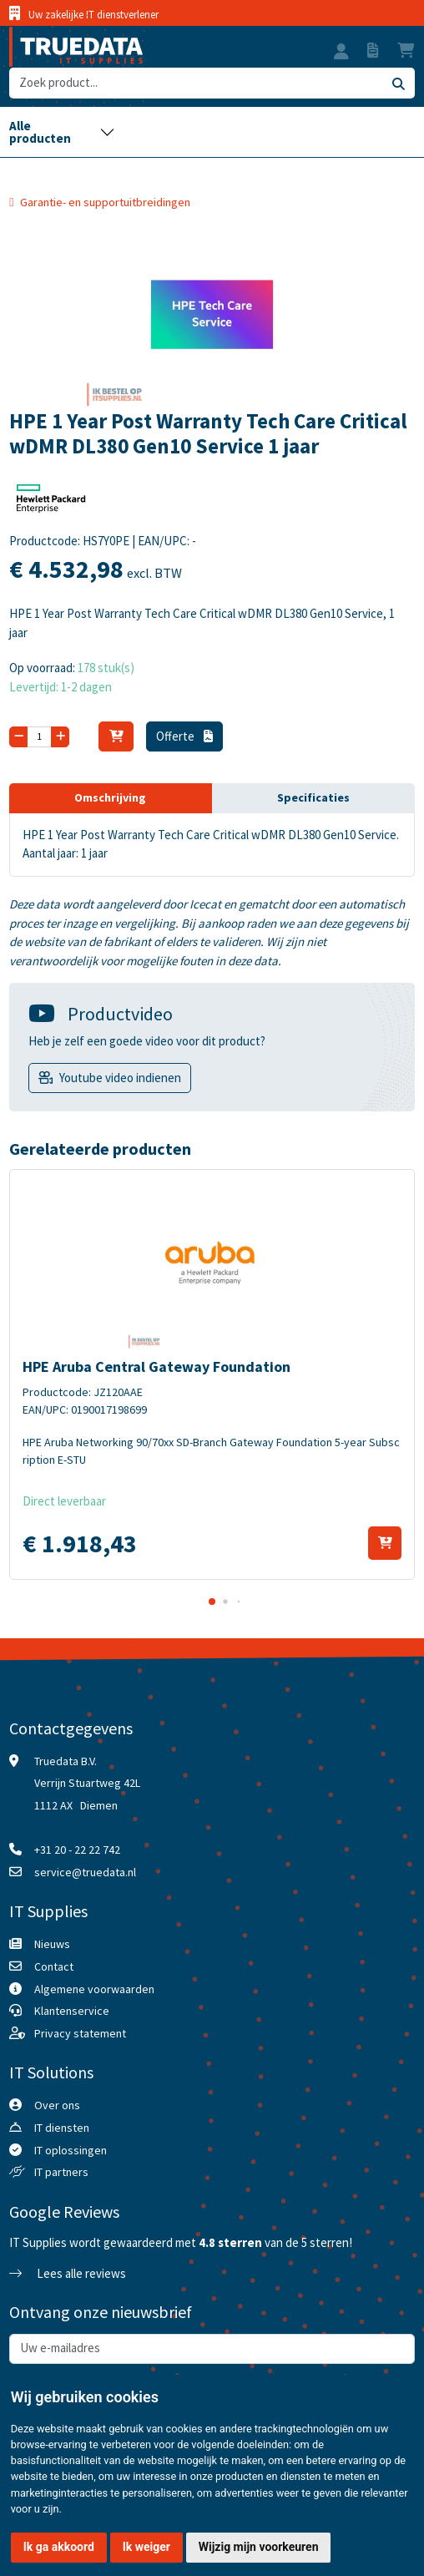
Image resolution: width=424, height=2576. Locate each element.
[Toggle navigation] (61, 132)
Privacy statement (80, 2033)
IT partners (61, 2171)
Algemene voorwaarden (94, 1989)
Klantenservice (71, 2010)
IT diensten (61, 2127)
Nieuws (52, 1943)
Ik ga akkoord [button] (58, 2546)
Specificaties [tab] (313, 797)
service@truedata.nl (85, 1872)
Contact (53, 1966)
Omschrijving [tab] (110, 797)
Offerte (184, 736)
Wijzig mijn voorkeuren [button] (259, 2546)
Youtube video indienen (120, 1078)
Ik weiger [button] (146, 2546)
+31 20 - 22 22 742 (77, 1849)
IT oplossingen (70, 2150)
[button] (341, 53)
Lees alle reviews (67, 2273)
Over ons (57, 2105)
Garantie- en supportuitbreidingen (105, 202)
